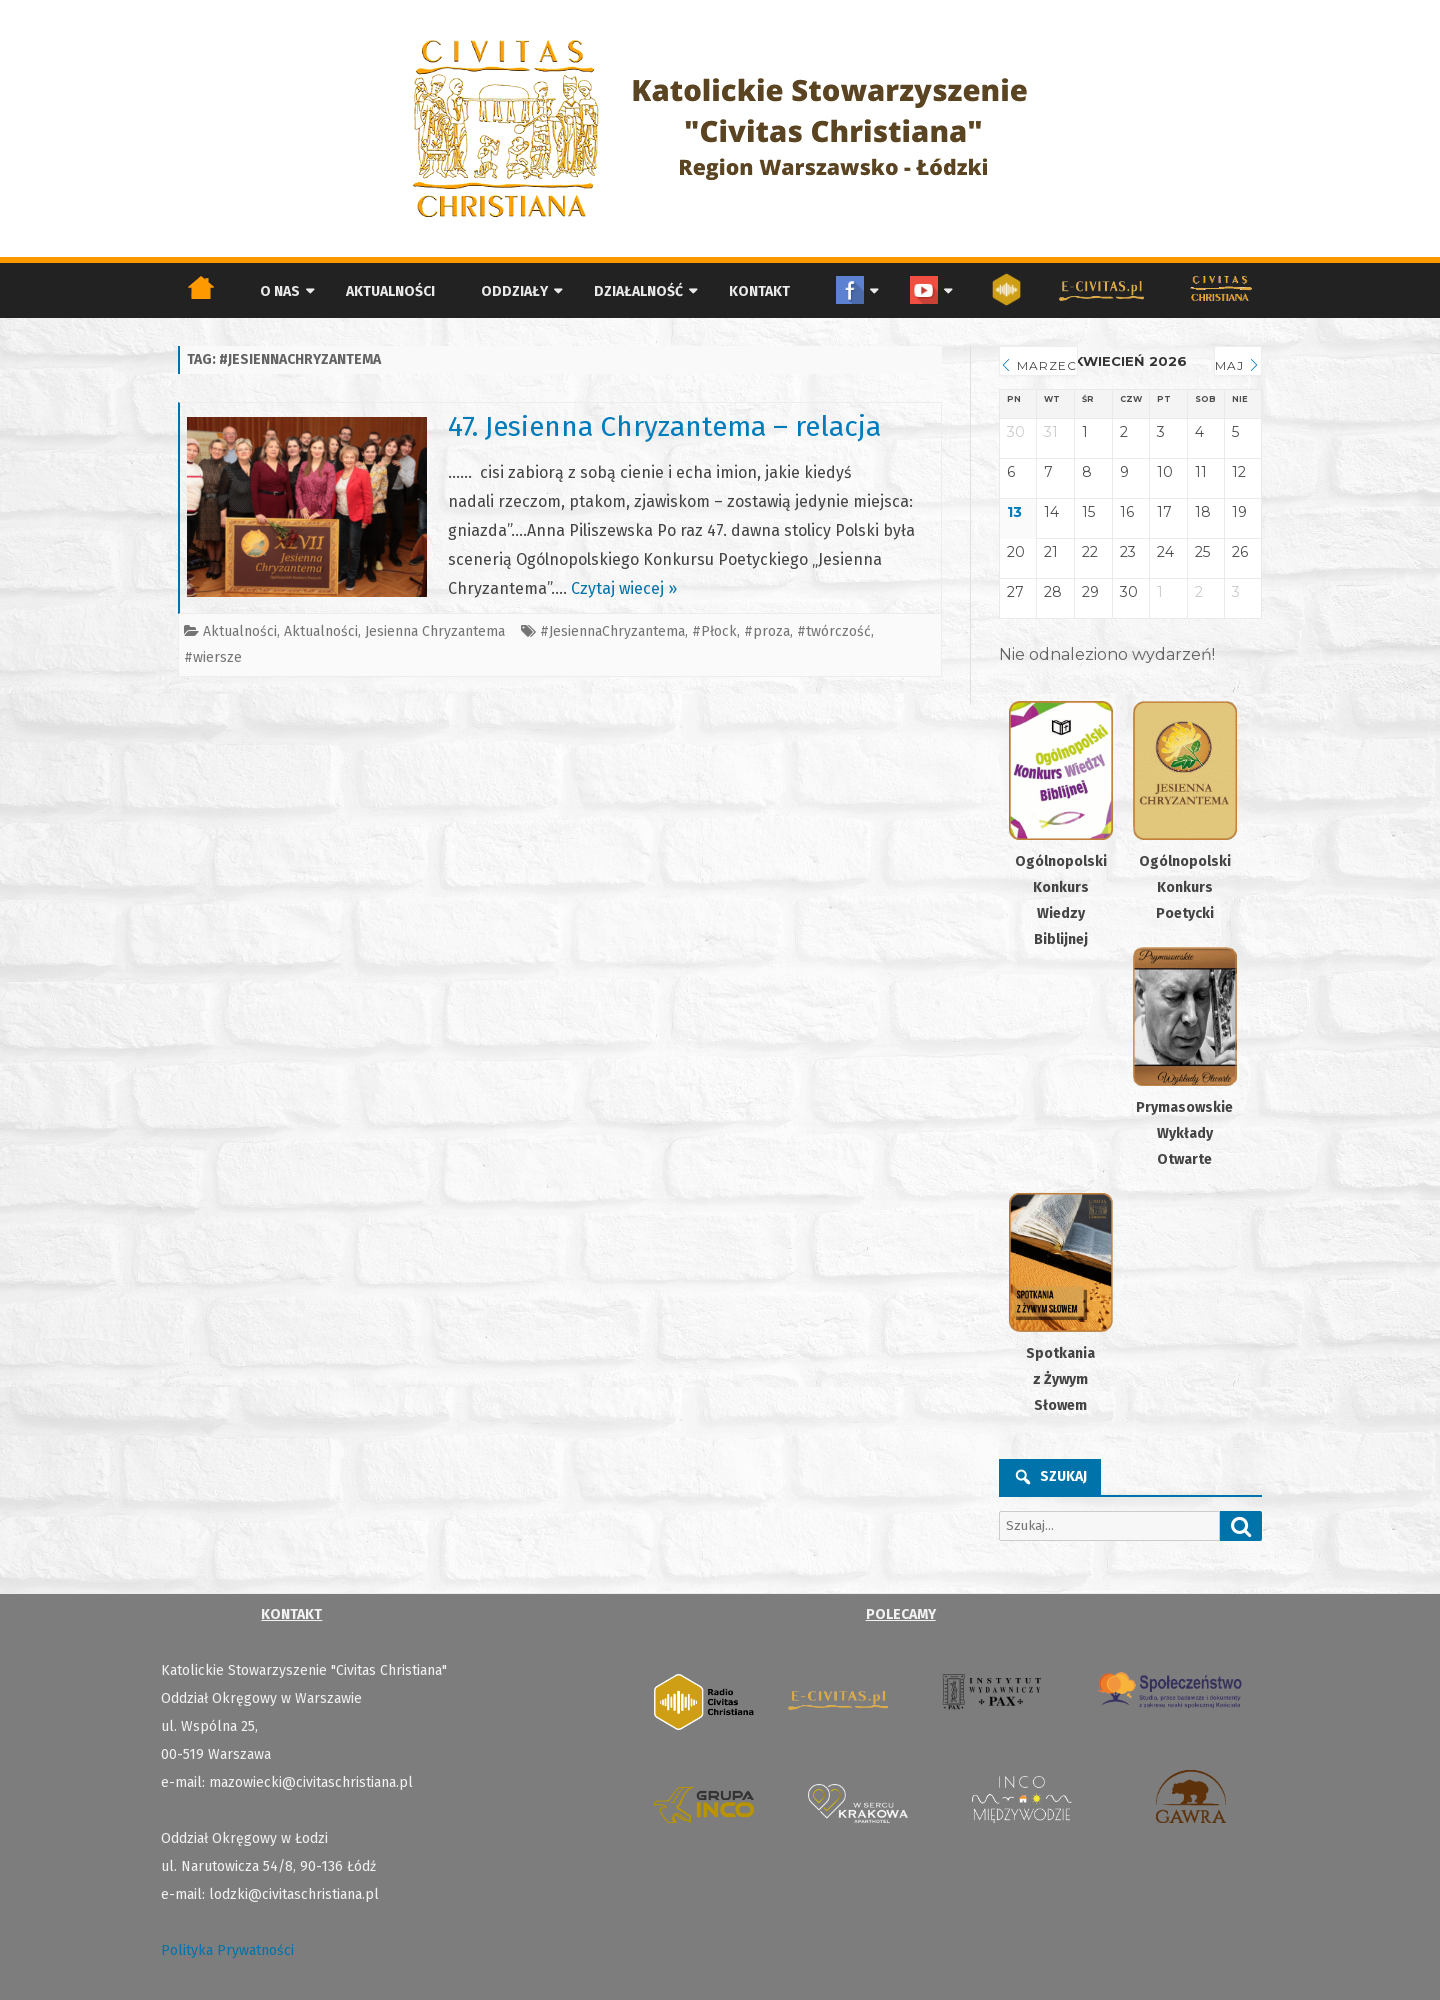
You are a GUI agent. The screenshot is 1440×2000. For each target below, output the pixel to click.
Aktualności (390, 291)
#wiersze (213, 657)
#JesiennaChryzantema (612, 631)
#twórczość (834, 631)
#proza (767, 631)
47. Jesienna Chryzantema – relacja (664, 426)
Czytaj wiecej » (624, 588)
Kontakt (759, 291)
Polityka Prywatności (227, 1950)
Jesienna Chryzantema (435, 631)
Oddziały (514, 291)
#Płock (714, 631)
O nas (280, 291)
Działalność (638, 291)
